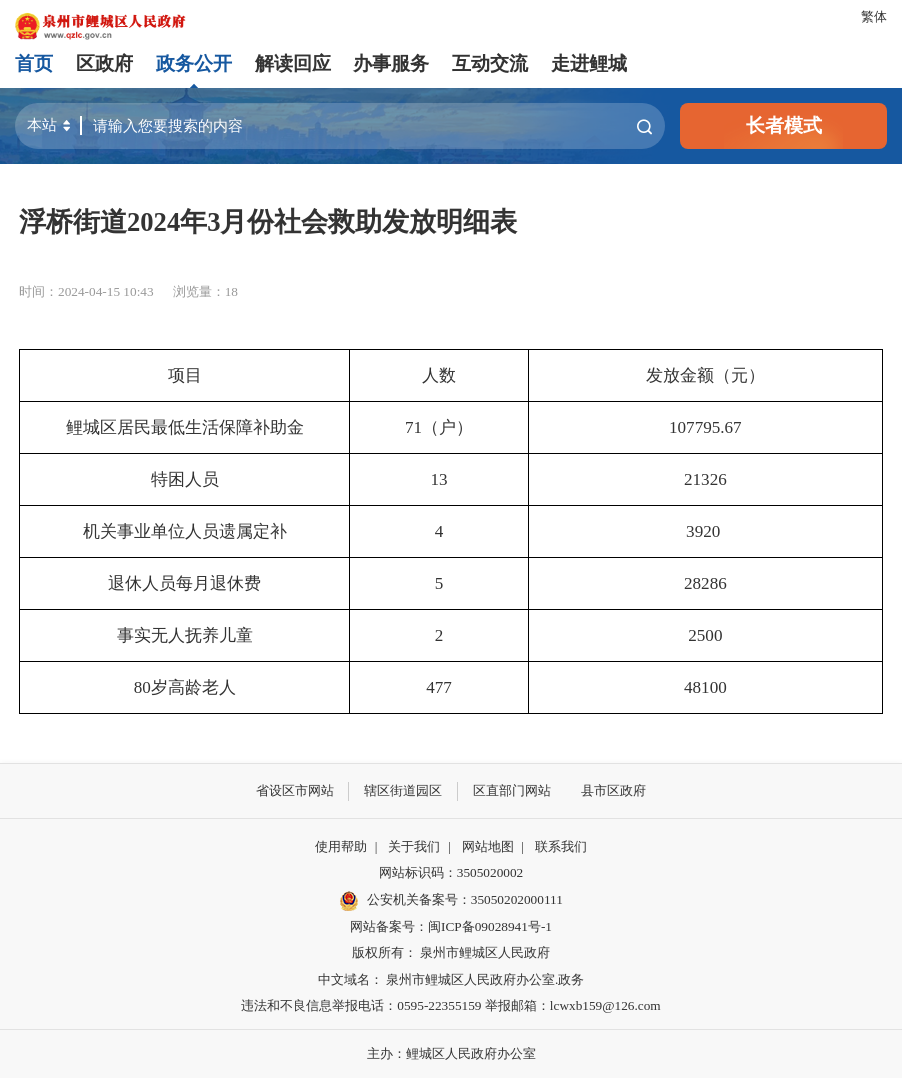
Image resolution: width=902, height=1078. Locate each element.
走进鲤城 (589, 63)
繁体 (874, 16)
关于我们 (414, 846)
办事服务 (391, 63)
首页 (34, 63)
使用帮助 (341, 846)
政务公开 (194, 63)
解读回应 (293, 63)
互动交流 (490, 63)
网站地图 (488, 846)
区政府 (104, 63)
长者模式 (784, 125)
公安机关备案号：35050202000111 (451, 901)
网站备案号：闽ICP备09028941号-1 (451, 926)
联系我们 (561, 846)
